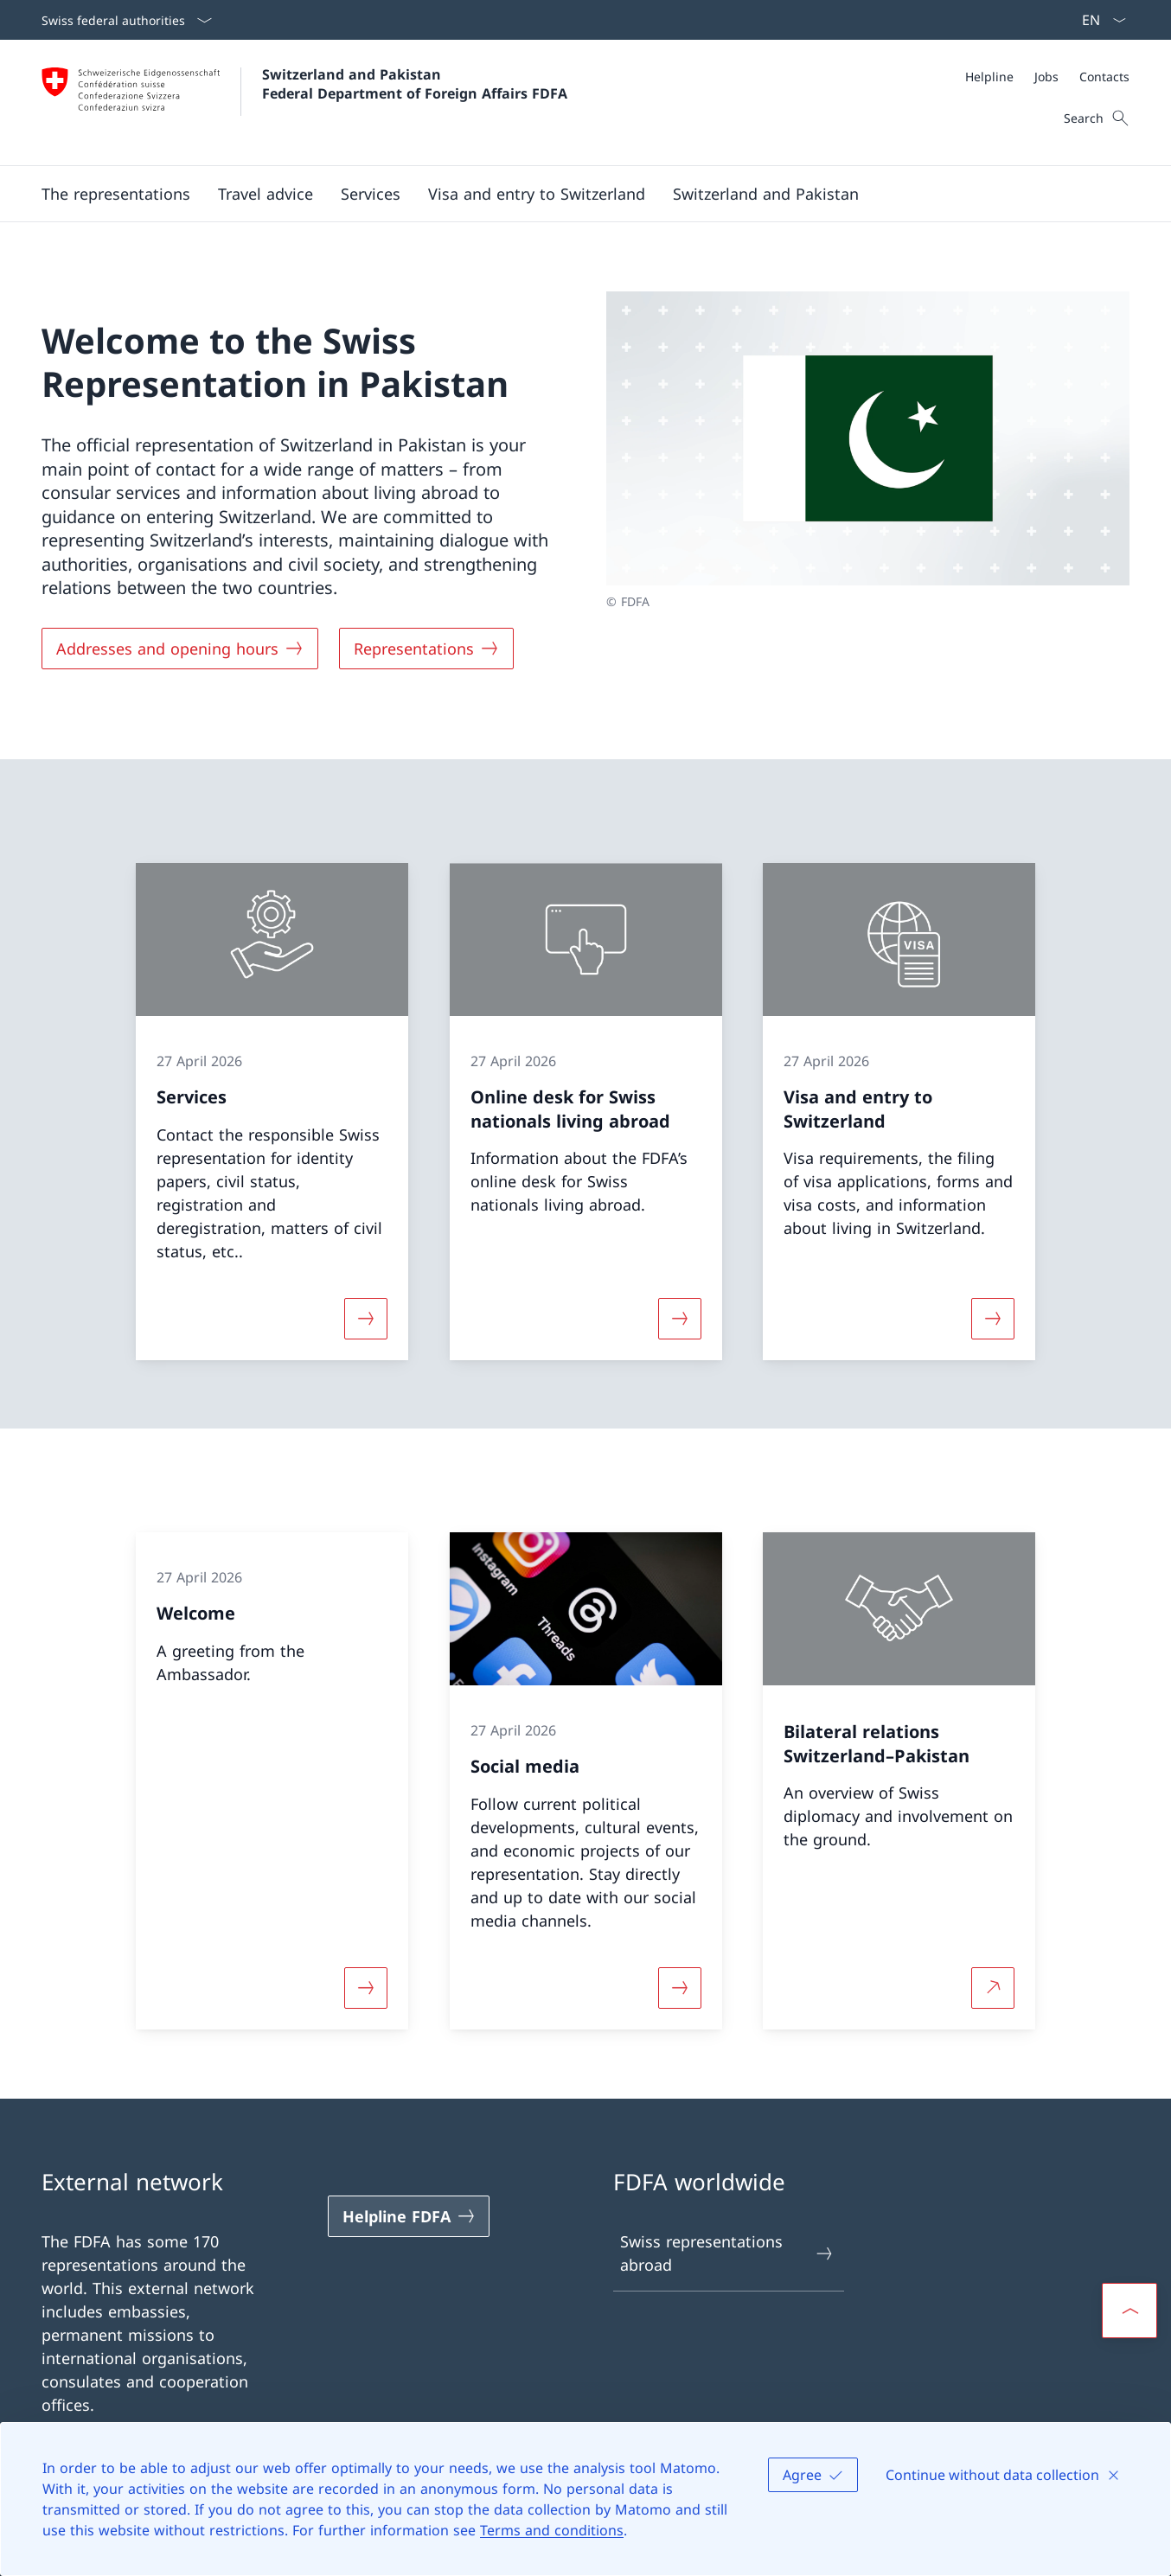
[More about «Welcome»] (365, 1988)
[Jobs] (1046, 76)
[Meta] (1047, 76)
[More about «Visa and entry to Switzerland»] (992, 1318)
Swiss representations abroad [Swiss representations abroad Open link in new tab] (727, 2253)
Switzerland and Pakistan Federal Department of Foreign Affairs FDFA (414, 84)
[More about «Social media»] (679, 1988)
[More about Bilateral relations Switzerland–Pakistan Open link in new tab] (992, 1988)
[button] (116, 193)
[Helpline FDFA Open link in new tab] (409, 2216)
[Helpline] (989, 76)
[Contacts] (1104, 76)
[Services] (370, 193)
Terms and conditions (552, 2530)
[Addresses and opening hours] (180, 648)
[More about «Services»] (365, 1318)
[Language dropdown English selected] (1098, 20)
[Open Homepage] (304, 102)
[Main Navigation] (572, 193)
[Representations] (426, 648)
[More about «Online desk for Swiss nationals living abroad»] (679, 1318)
